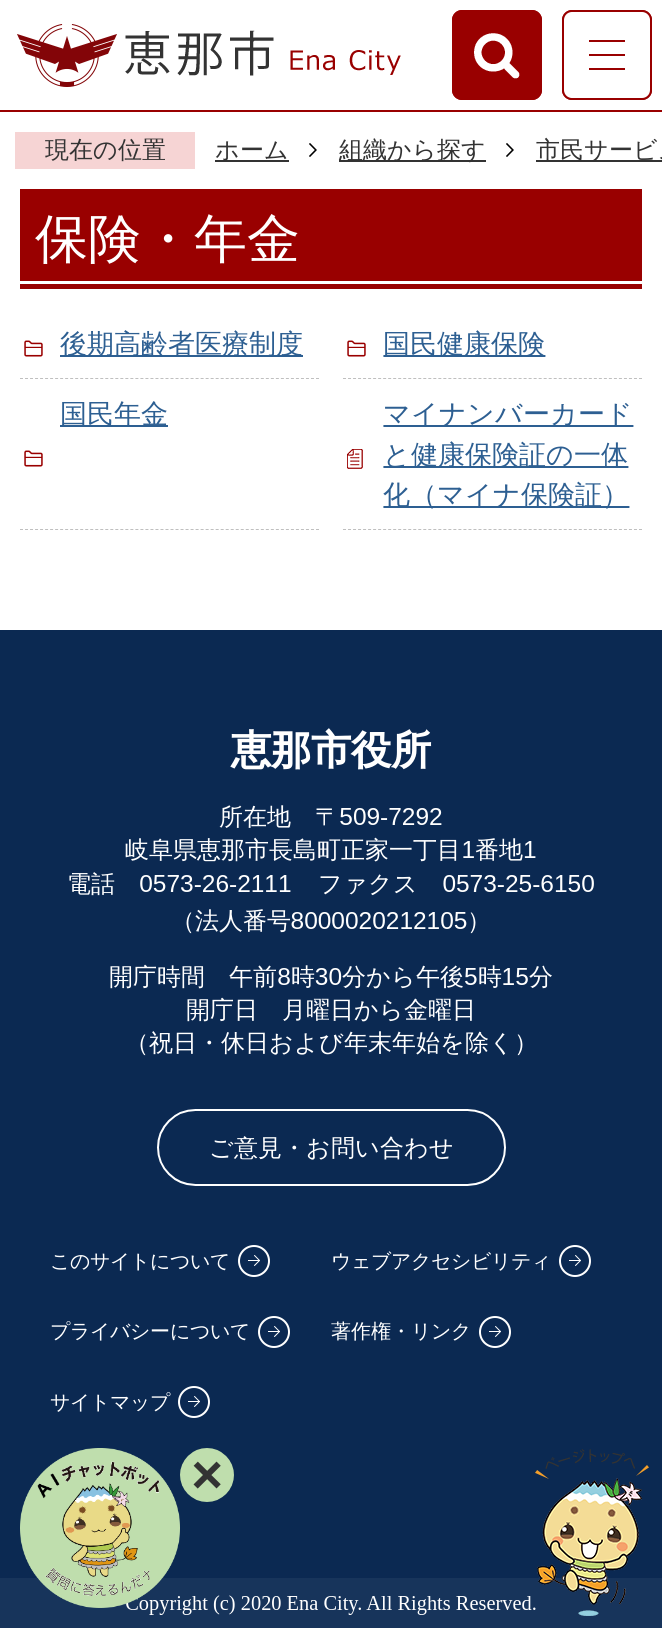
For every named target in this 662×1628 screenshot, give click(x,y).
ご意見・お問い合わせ (331, 1147)
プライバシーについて (150, 1331)
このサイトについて (140, 1261)
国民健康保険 (464, 343)
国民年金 (114, 413)
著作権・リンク (401, 1331)
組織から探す (412, 149)
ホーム (252, 149)
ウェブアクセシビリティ (441, 1261)
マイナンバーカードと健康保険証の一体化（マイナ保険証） (508, 454)
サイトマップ (110, 1402)
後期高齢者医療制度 (181, 343)
